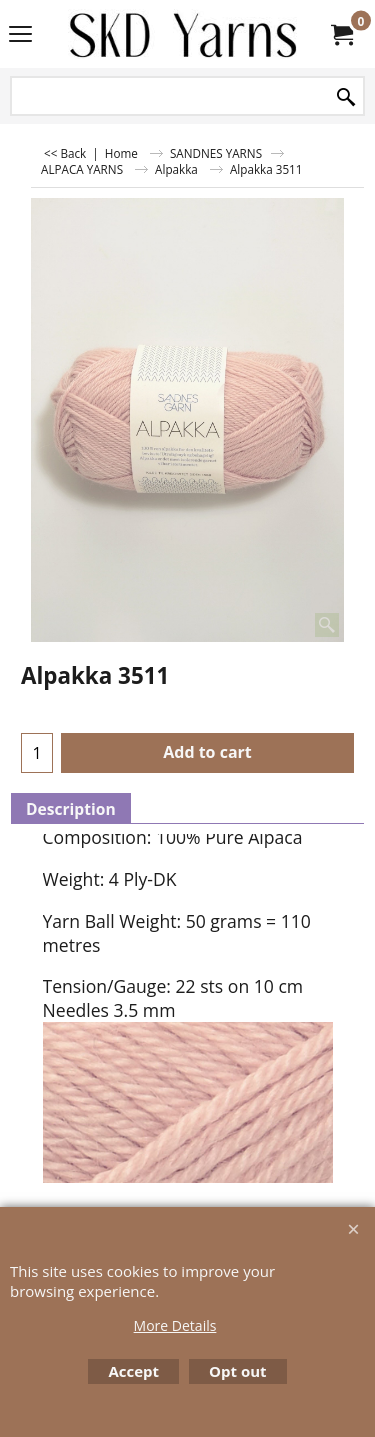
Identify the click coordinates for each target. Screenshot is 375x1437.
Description (71, 809)
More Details (175, 1325)
